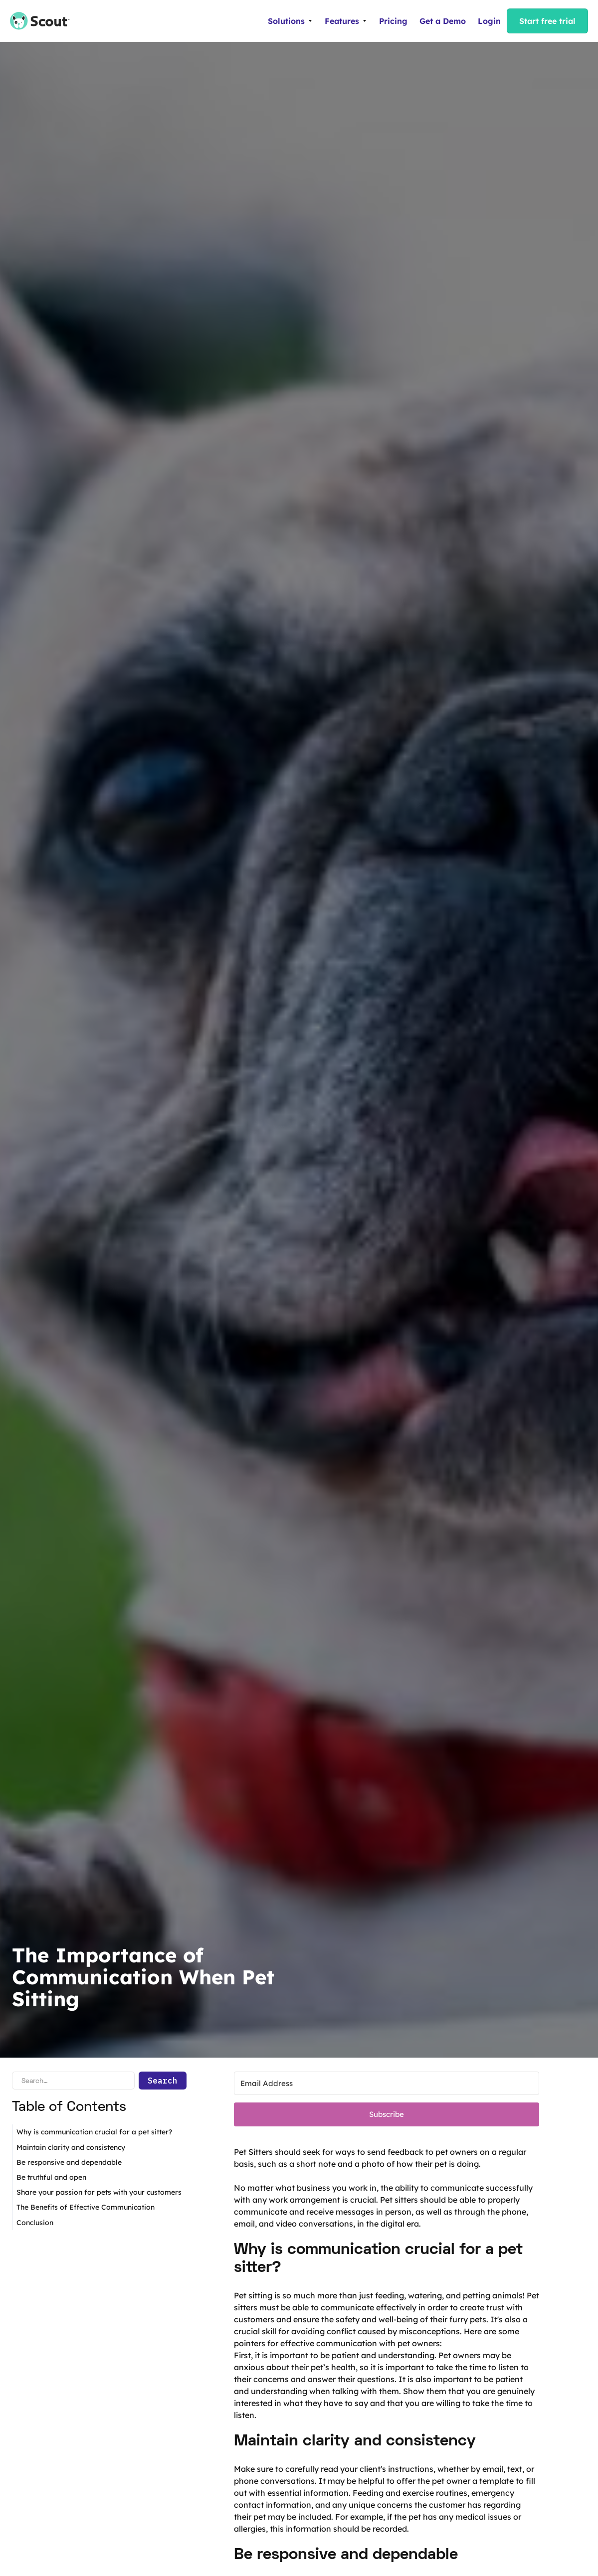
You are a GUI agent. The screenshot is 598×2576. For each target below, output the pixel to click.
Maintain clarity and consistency (70, 2147)
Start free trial (547, 21)
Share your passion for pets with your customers (99, 2192)
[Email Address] (386, 2083)
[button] (290, 21)
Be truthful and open (51, 2177)
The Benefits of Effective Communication (85, 2207)
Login (489, 21)
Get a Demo (442, 21)
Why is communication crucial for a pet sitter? (94, 2131)
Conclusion (34, 2222)
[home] (35, 21)
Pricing (393, 21)
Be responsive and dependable (69, 2162)
